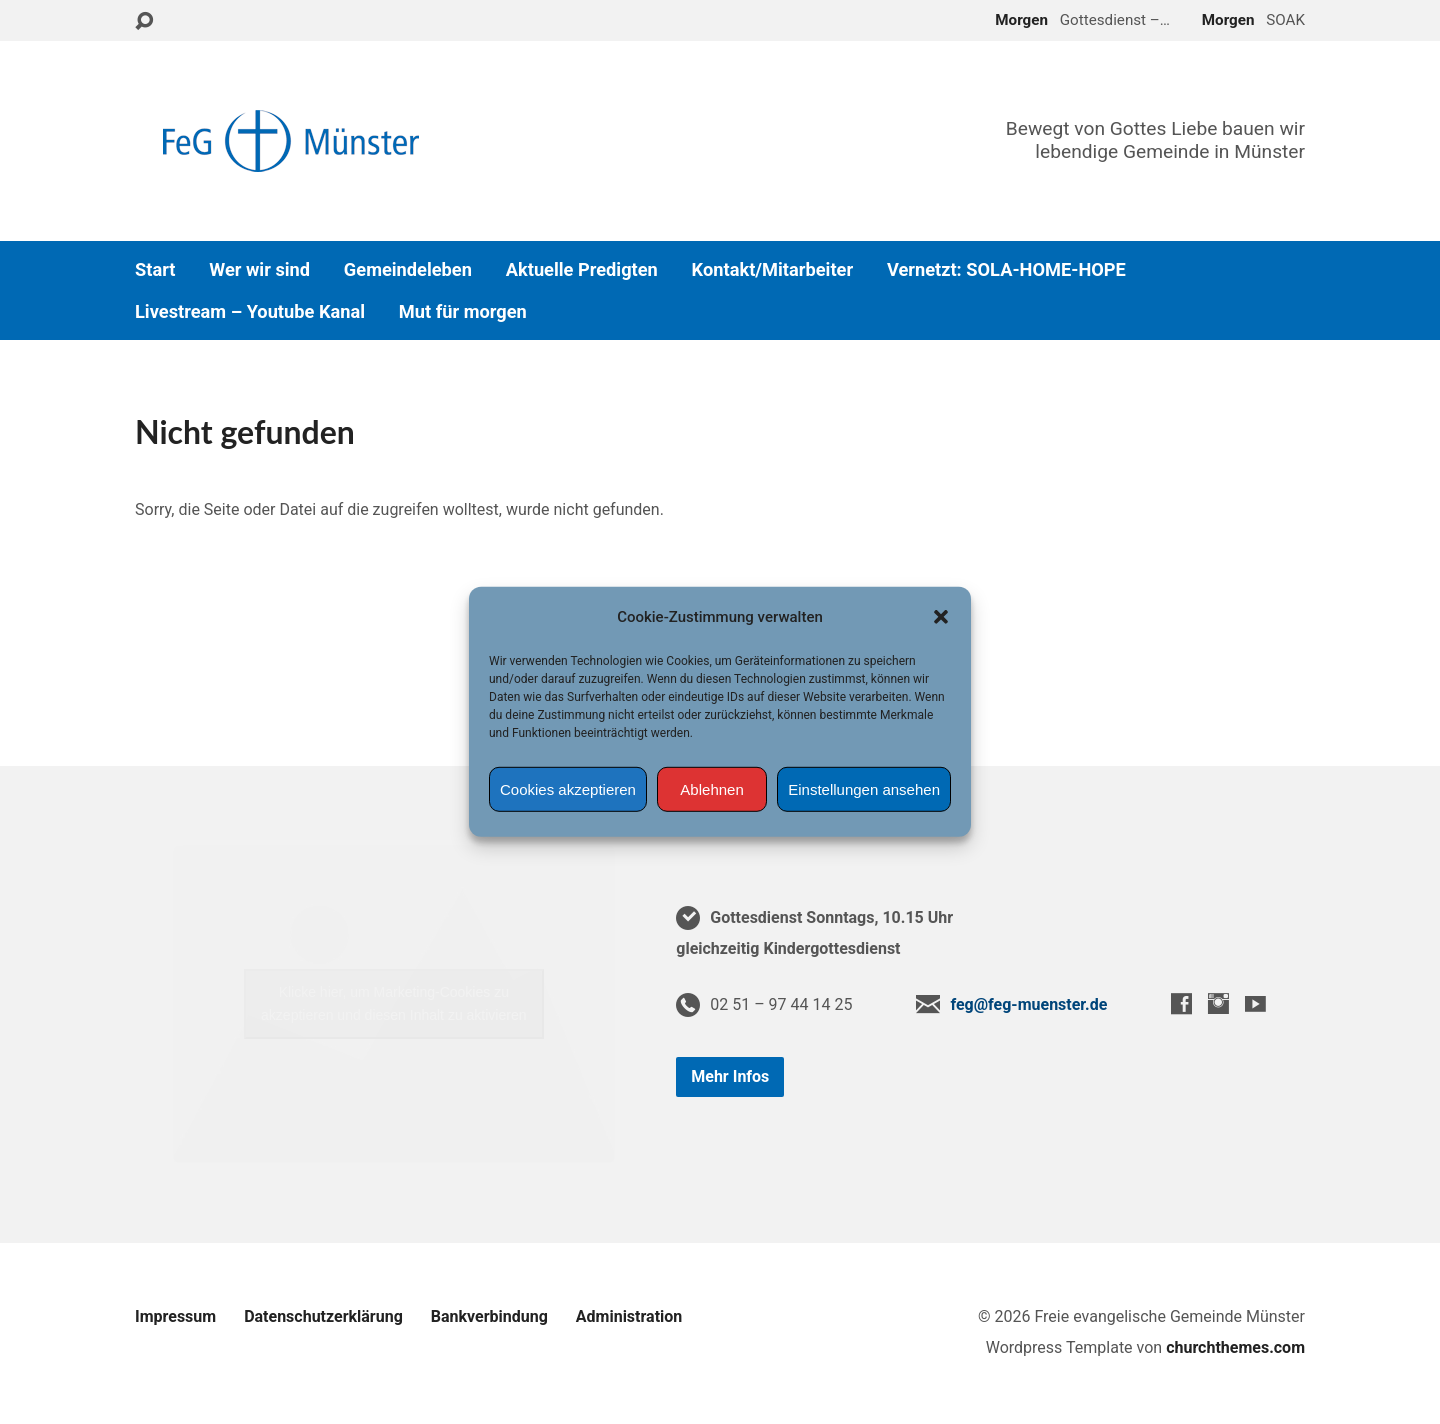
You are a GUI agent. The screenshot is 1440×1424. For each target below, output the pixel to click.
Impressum (175, 1316)
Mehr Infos (730, 1076)
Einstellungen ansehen (864, 789)
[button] (941, 617)
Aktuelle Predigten (582, 270)
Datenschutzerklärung (323, 1316)
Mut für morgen (463, 312)
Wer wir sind (259, 270)
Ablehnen (711, 789)
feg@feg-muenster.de (1028, 1004)
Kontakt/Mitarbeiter (773, 270)
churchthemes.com (1235, 1347)
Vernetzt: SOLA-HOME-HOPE (1006, 270)
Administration (629, 1316)
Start (155, 270)
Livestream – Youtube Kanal (250, 312)
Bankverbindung (489, 1316)
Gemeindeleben (408, 270)
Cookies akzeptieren (568, 789)
